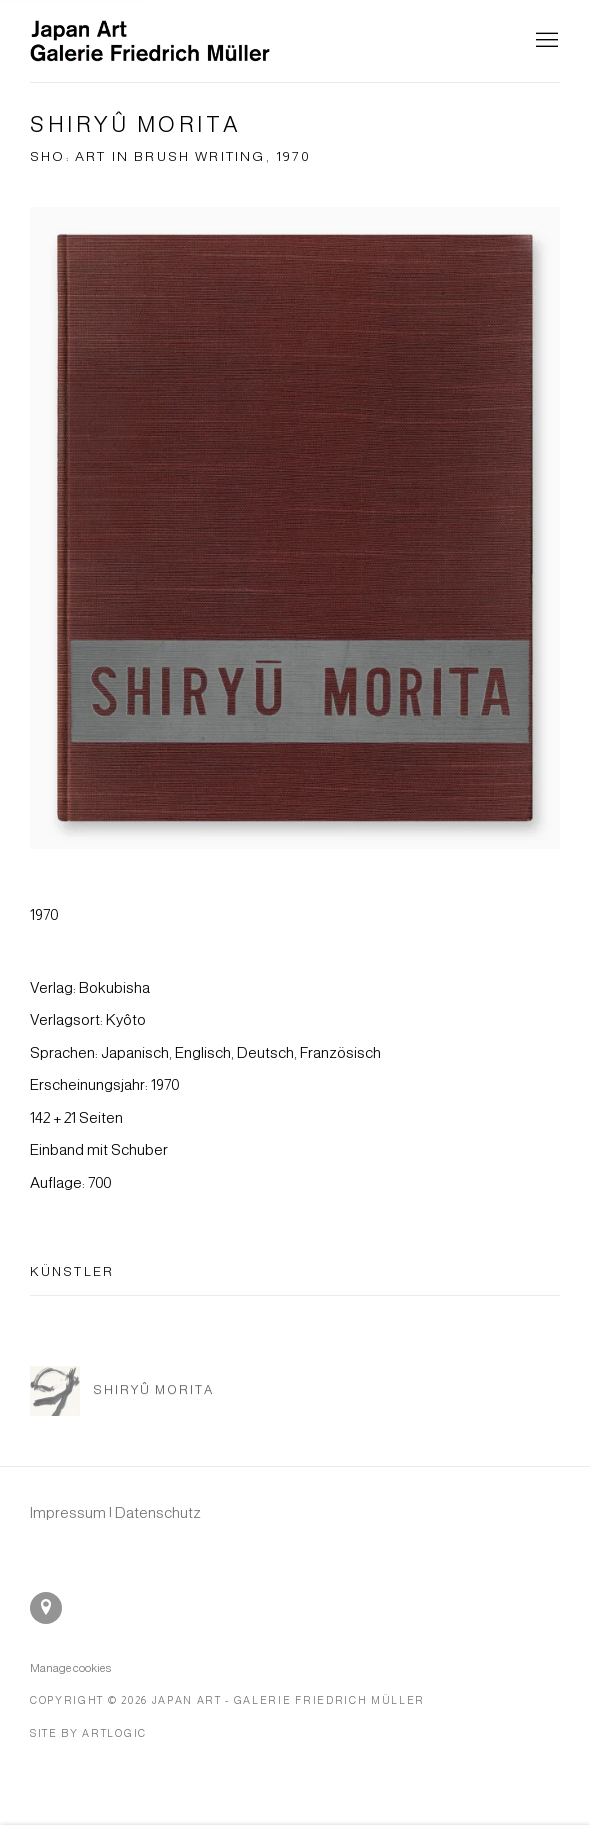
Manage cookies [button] (70, 1668)
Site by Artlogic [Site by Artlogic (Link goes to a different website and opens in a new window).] (88, 1733)
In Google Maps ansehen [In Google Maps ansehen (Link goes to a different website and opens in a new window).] (46, 1608)
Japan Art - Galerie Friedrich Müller (150, 41)
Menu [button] (545, 41)
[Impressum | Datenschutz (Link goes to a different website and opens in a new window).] (115, 1512)
